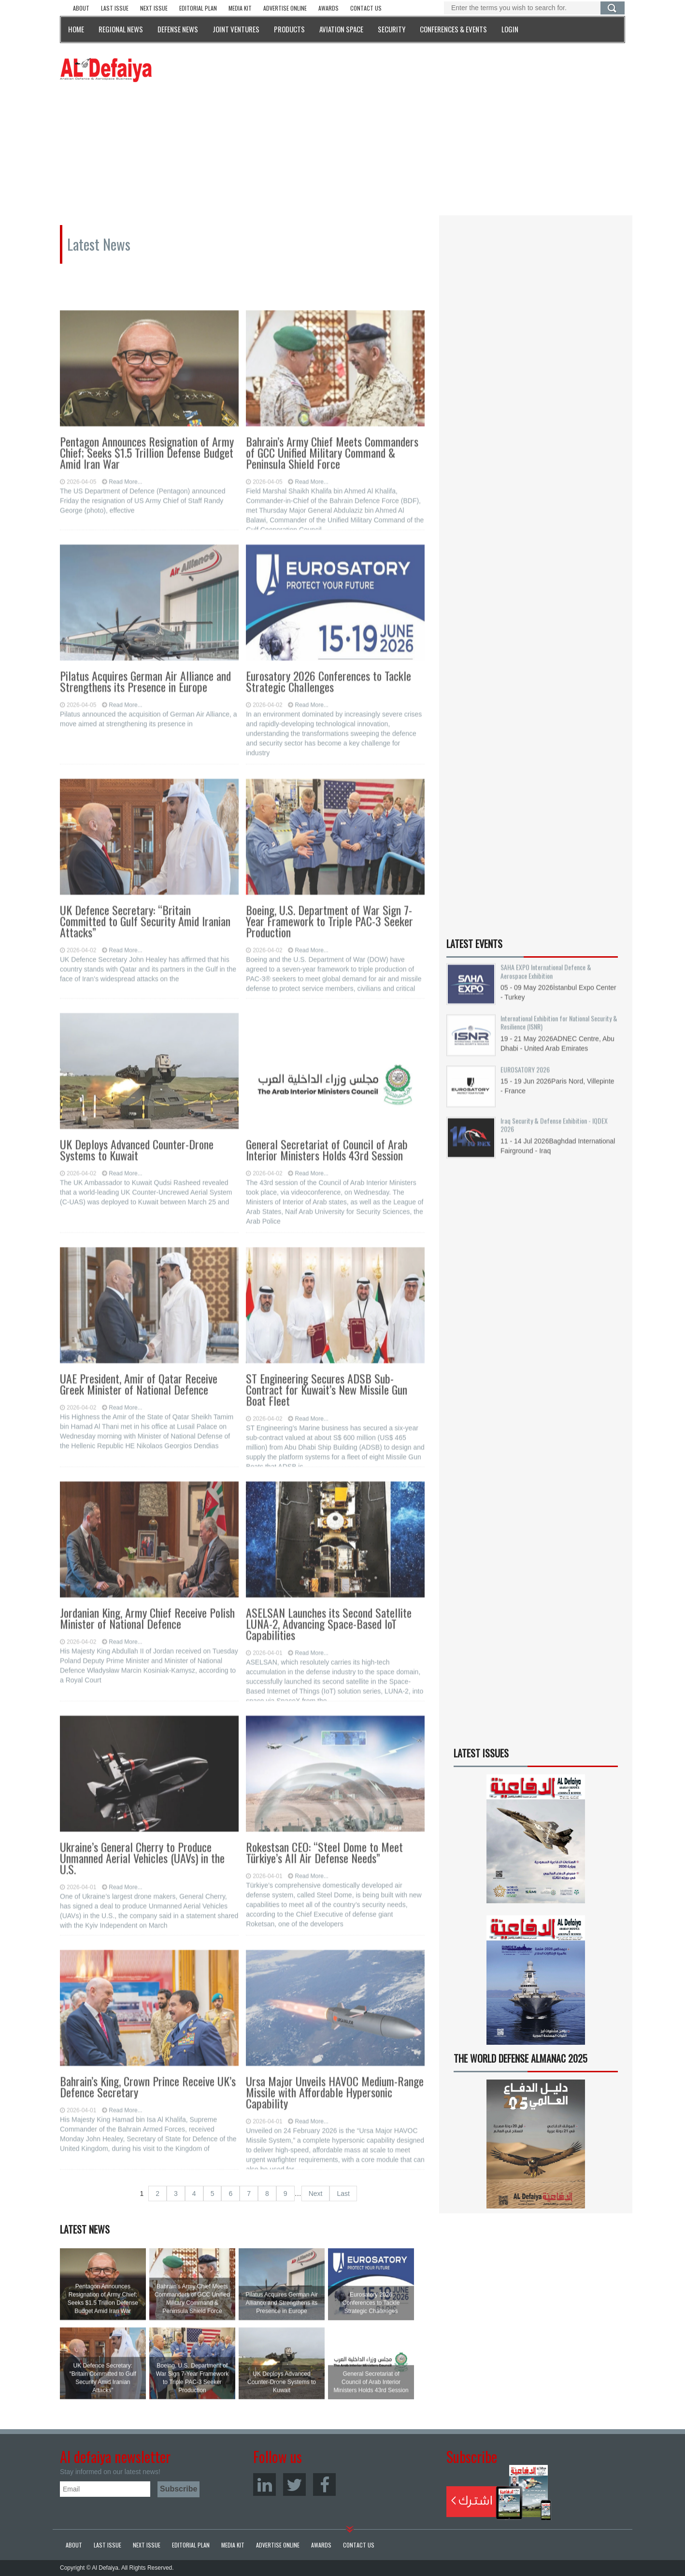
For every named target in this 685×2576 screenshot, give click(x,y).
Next (316, 2193)
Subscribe (498, 2492)
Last (343, 2193)
